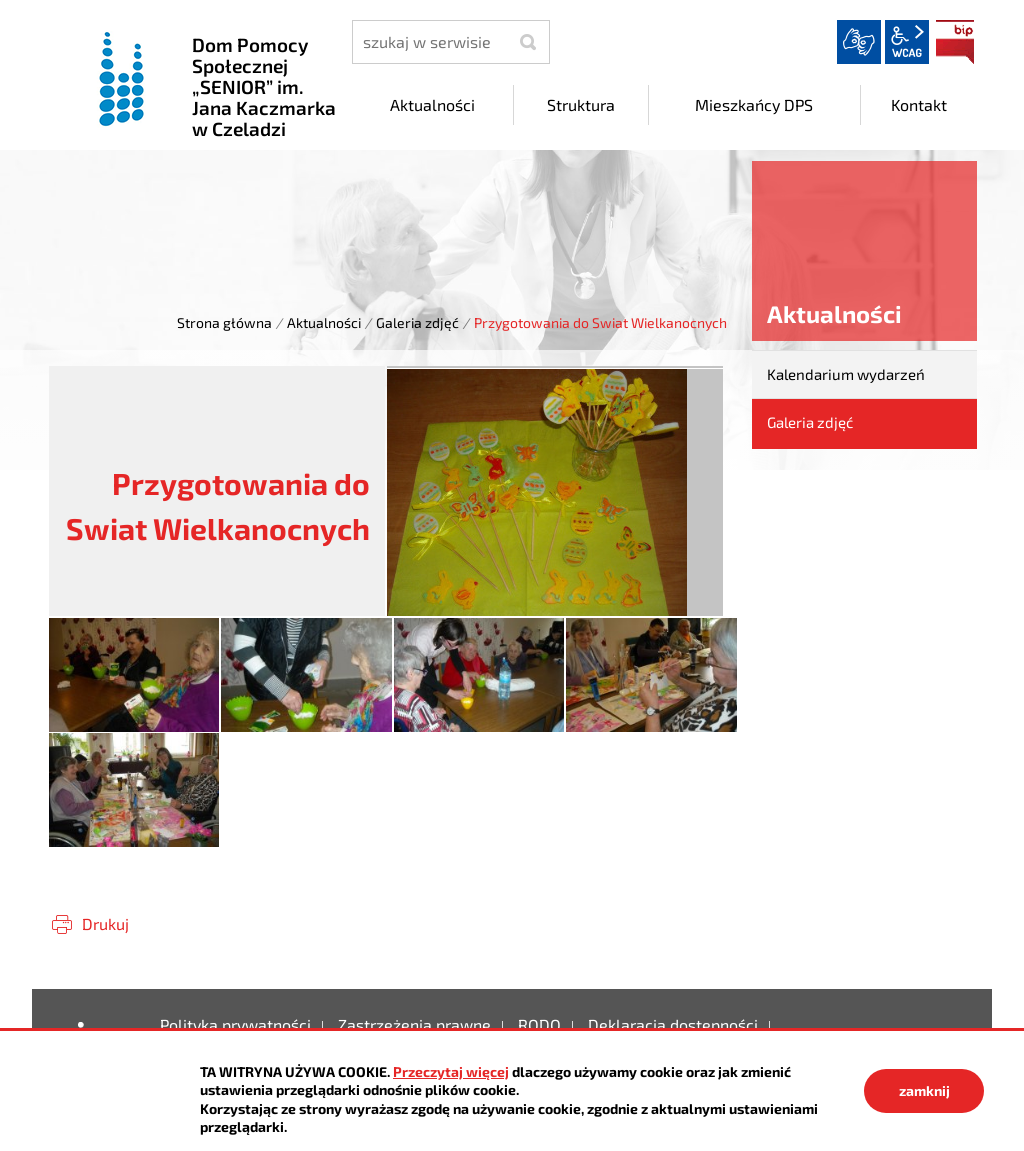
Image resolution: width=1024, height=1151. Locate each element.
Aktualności (324, 322)
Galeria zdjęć (417, 322)
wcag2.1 (907, 42)
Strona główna (224, 322)
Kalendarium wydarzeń (846, 374)
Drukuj (105, 923)
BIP (955, 42)
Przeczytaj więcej (451, 1071)
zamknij (924, 1090)
